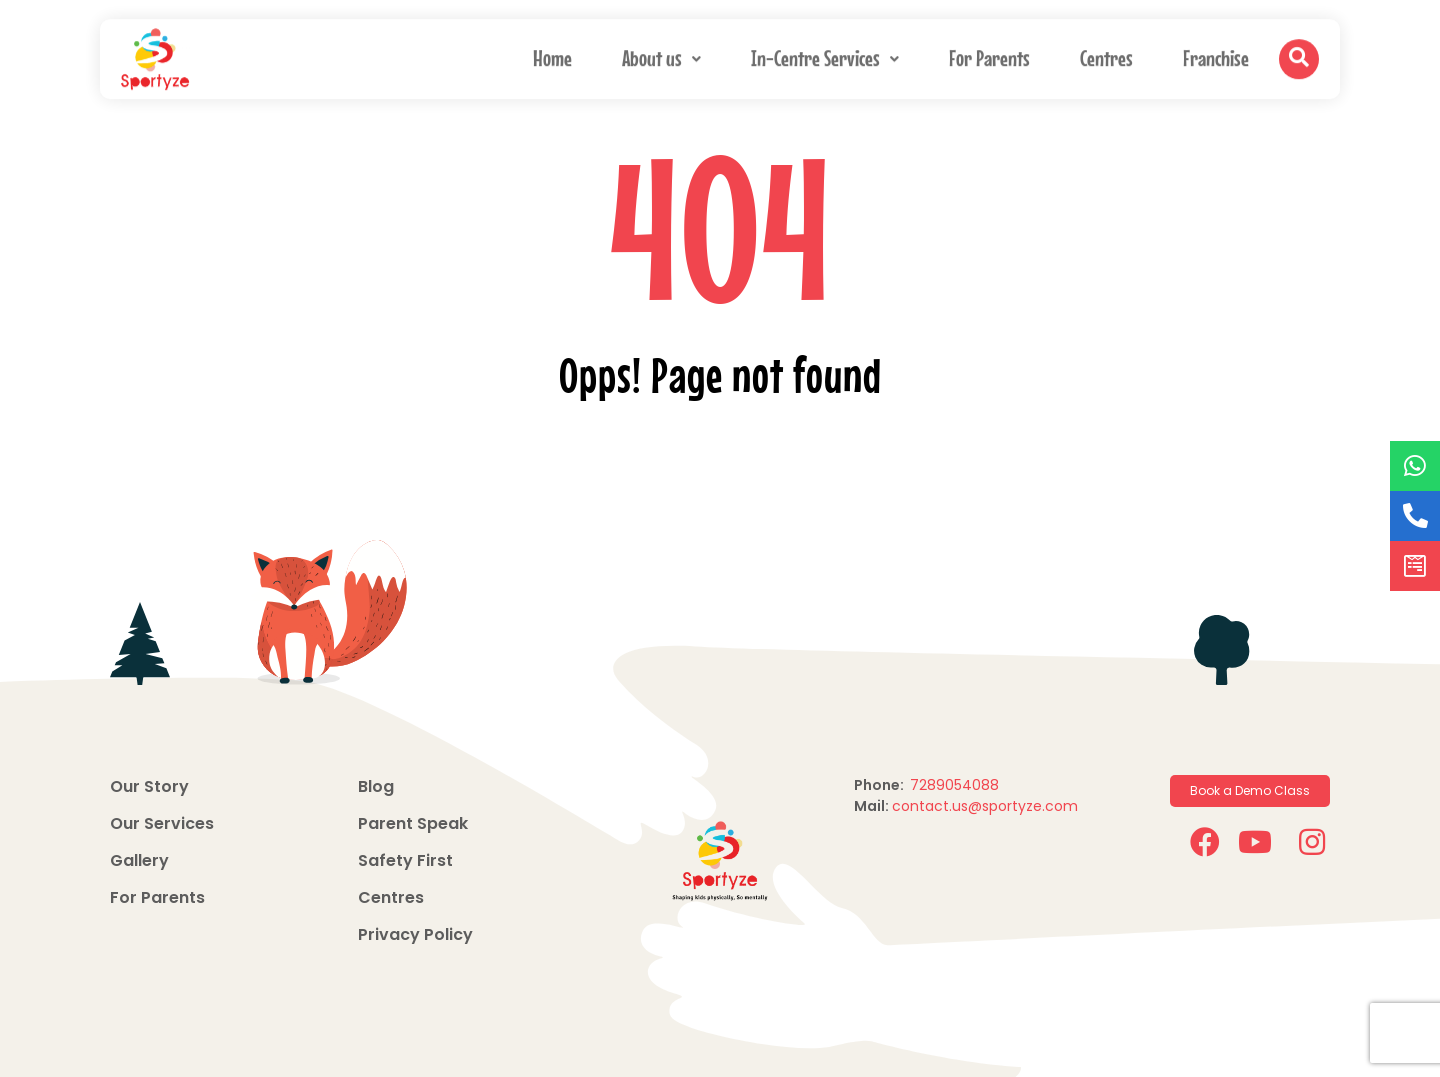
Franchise (1216, 55)
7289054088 (956, 785)
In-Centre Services (825, 55)
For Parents (989, 55)
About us (661, 55)
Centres (1106, 55)
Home (552, 55)
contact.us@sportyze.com (985, 806)
